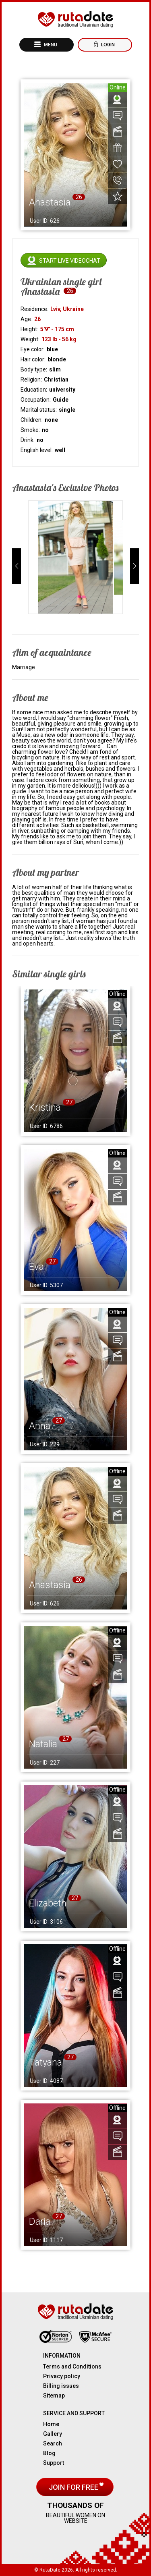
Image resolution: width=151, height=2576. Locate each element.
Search (52, 2443)
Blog (49, 2453)
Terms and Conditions (72, 2366)
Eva (36, 1266)
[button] (16, 566)
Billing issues (61, 2386)
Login (107, 45)
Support (53, 2463)
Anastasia (49, 1585)
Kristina (45, 1107)
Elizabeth (47, 1903)
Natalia (43, 1744)
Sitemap (54, 2395)
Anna (39, 1425)
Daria (39, 2221)
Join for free (74, 2487)
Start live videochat (69, 260)
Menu (50, 45)
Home (51, 2424)
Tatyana (45, 2062)
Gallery (52, 2434)
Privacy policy (61, 2376)
